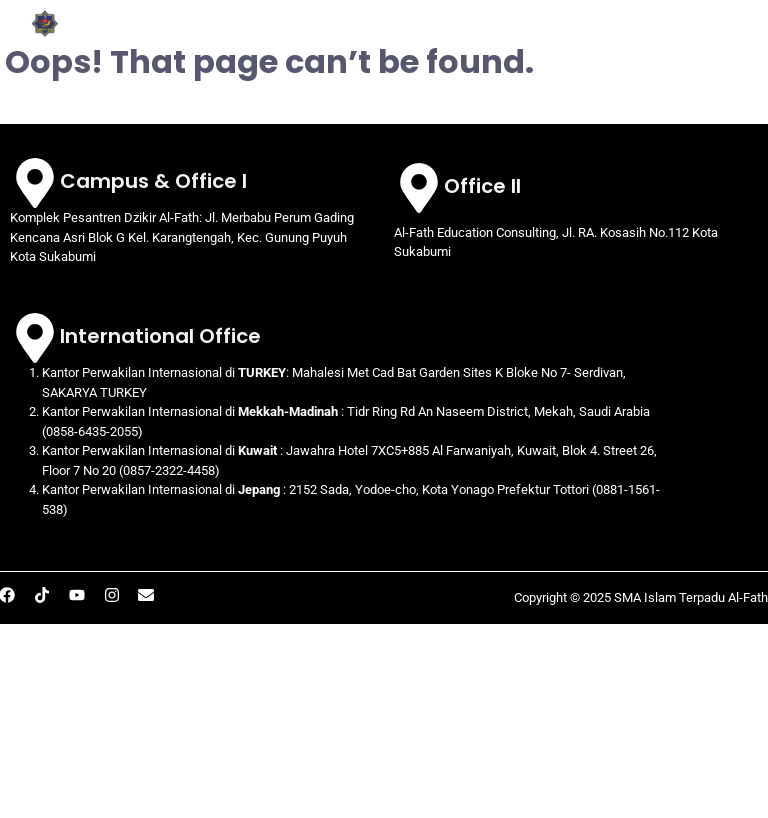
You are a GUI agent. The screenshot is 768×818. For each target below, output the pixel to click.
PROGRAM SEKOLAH (528, 12)
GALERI (564, 36)
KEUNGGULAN (688, 12)
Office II (482, 186)
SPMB (650, 36)
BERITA (724, 36)
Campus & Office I (153, 181)
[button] (363, 12)
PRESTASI (477, 36)
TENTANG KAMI (363, 12)
